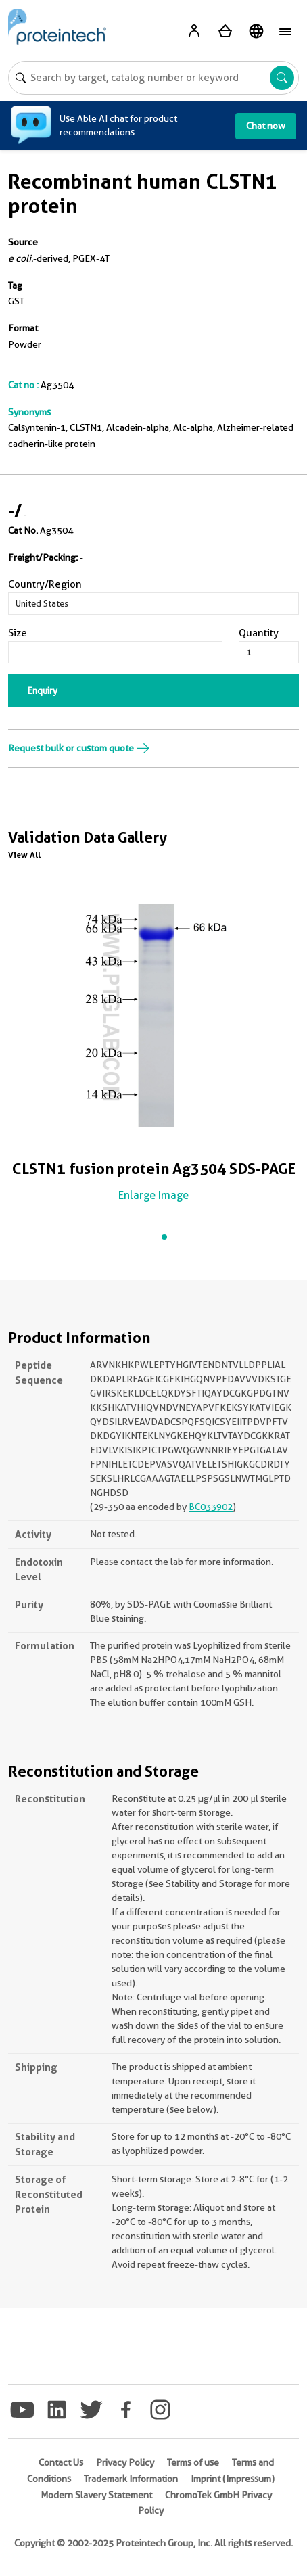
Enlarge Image (153, 1195)
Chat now (265, 125)
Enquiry (42, 690)
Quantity (259, 633)
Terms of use (193, 2462)
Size (17, 633)
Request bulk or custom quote (79, 748)
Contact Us (61, 2462)
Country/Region (45, 584)
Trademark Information (131, 2478)
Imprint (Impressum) (233, 2478)
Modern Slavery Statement (96, 2494)
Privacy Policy (125, 2462)
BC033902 (211, 1506)
